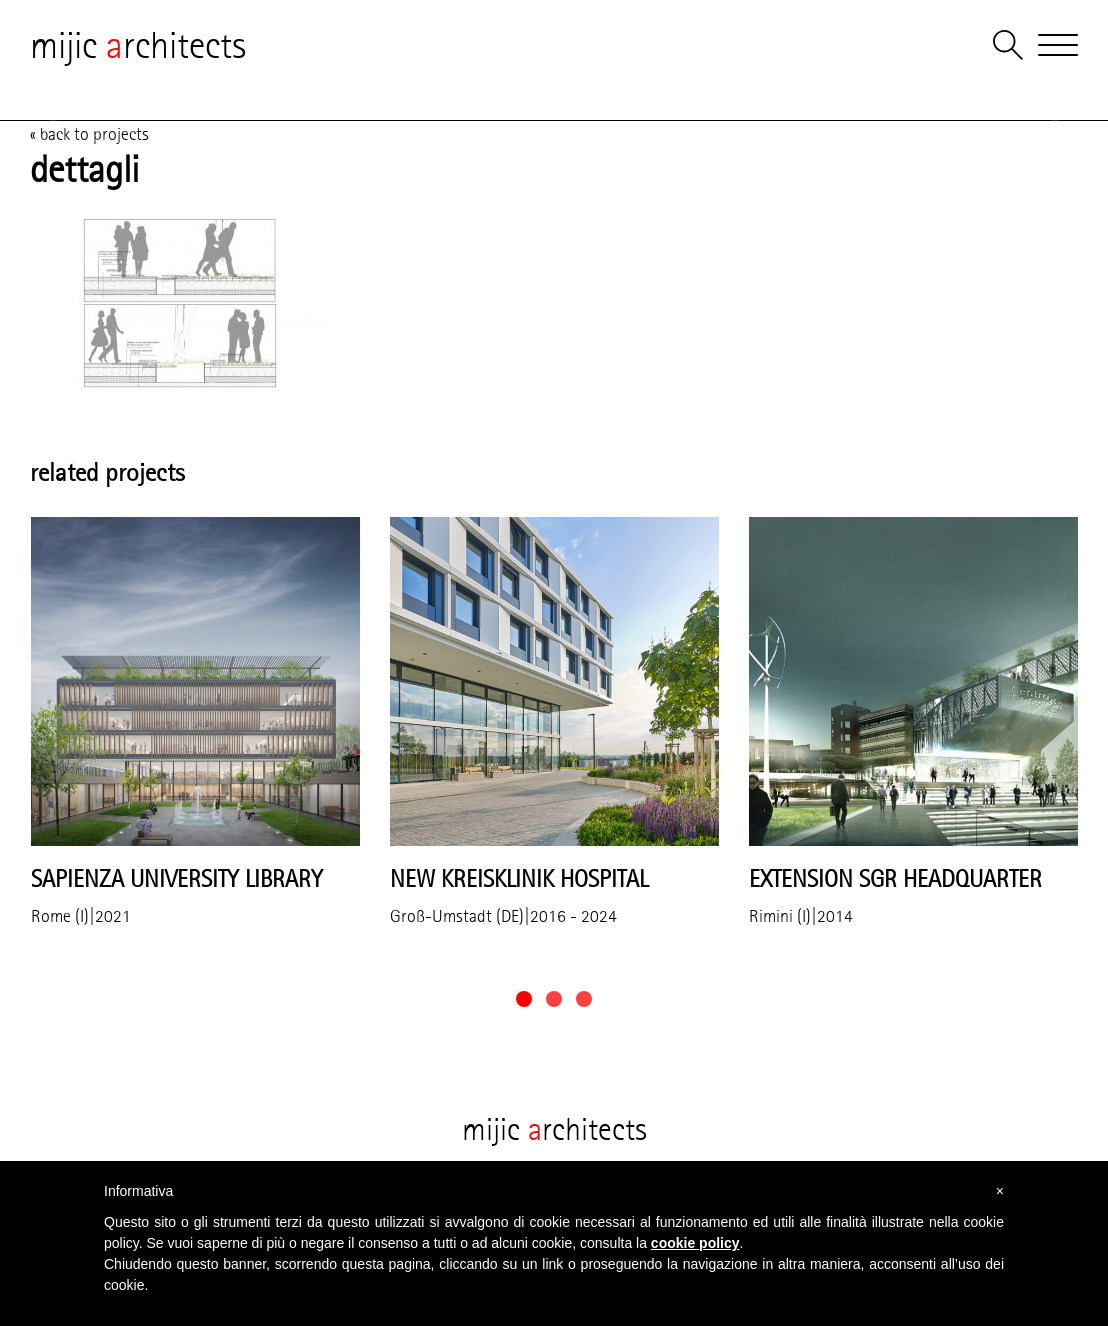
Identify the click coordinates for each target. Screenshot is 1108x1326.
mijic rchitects (138, 45)
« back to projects (89, 134)
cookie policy (695, 1243)
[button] (524, 999)
